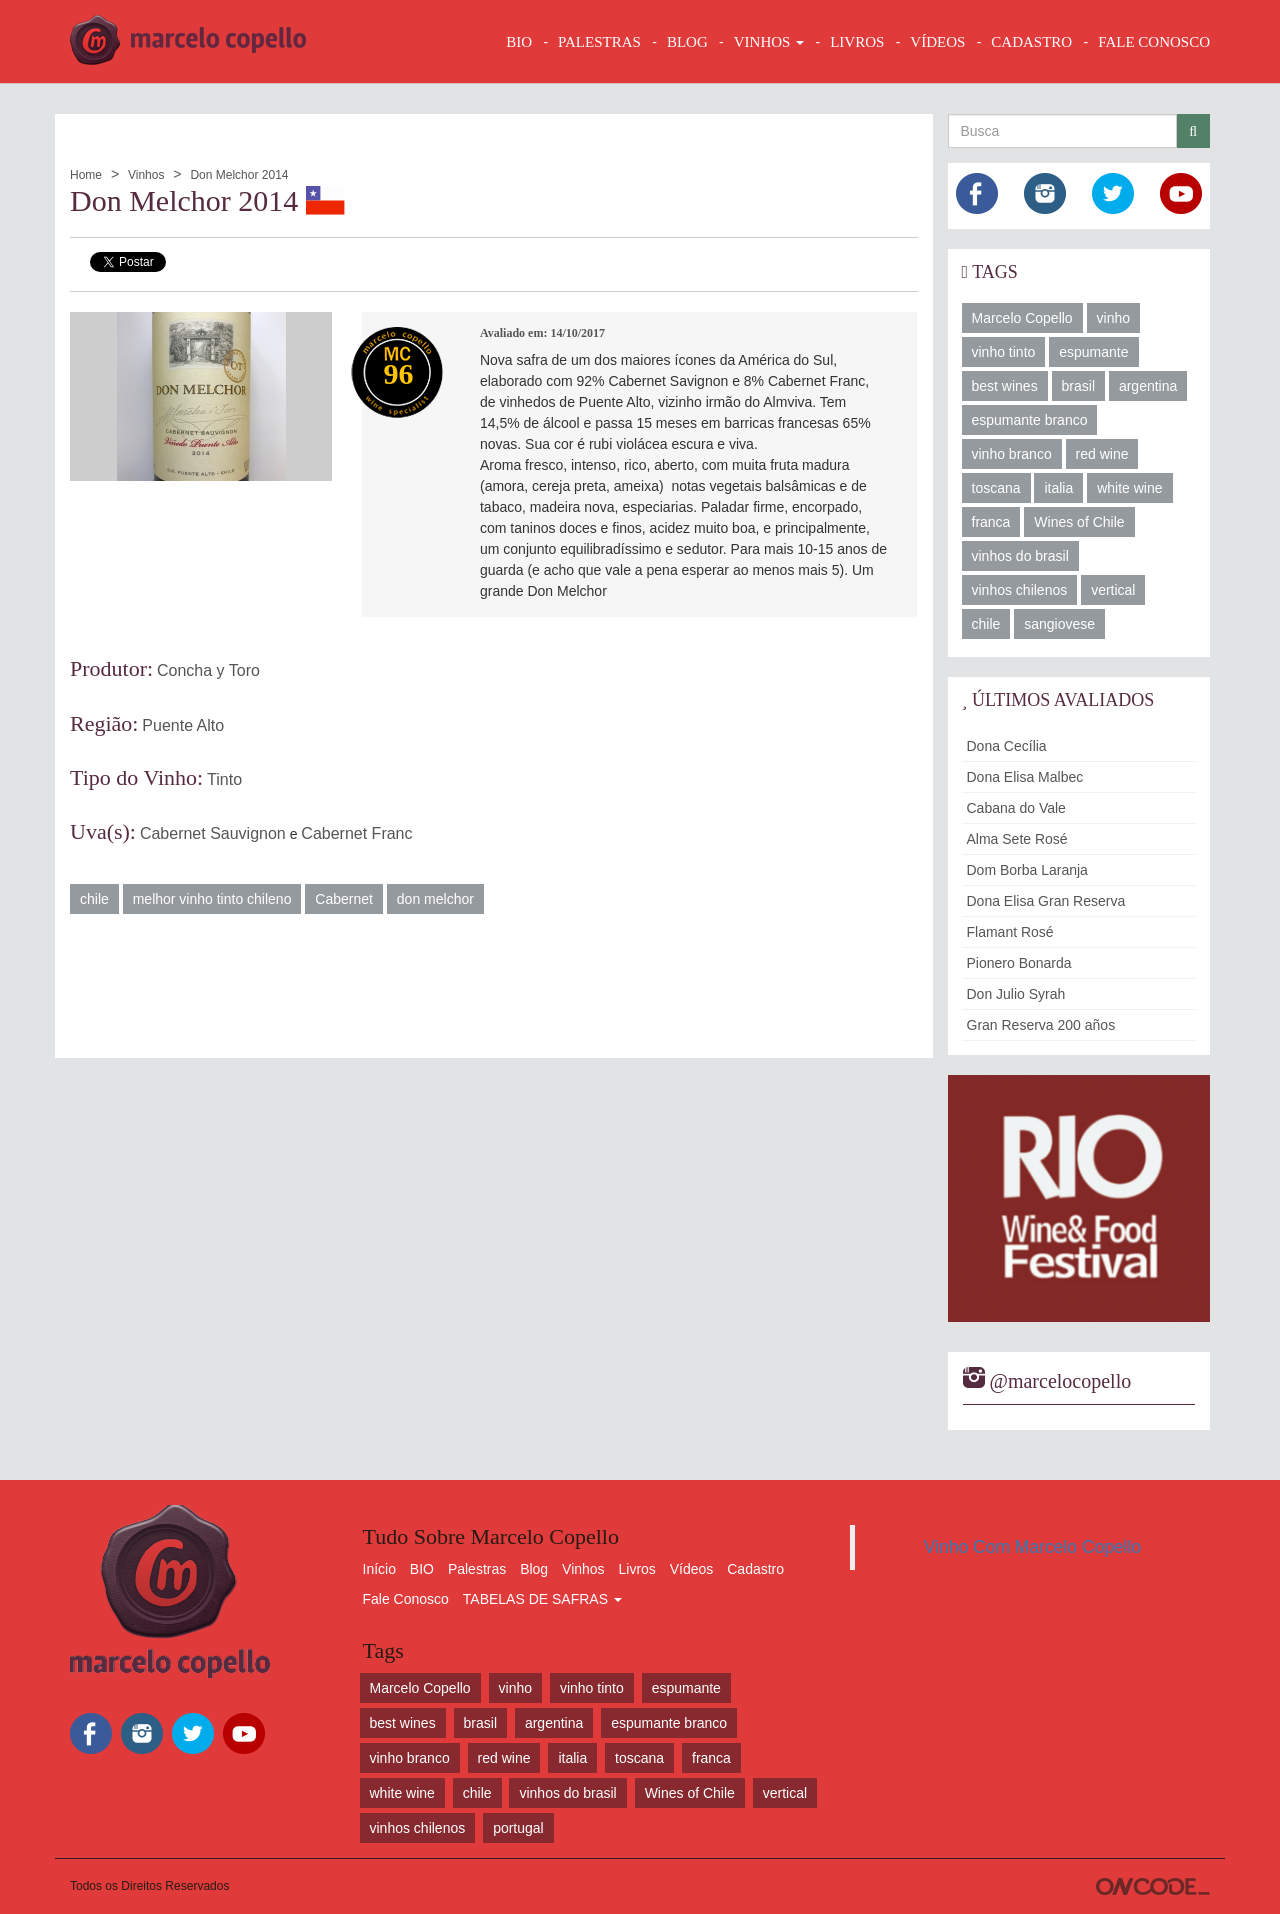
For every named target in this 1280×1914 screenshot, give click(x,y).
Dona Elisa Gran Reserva (1046, 901)
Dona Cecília (1007, 746)
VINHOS (769, 42)
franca (991, 522)
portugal (518, 1828)
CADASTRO (1031, 42)
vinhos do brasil (1020, 556)
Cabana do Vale (1016, 808)
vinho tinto (1004, 352)
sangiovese (1059, 624)
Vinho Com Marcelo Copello (1033, 1547)
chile (94, 899)
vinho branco (1012, 454)
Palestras (599, 42)
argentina (1148, 386)
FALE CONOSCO (1154, 42)
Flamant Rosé (1010, 932)
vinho (1113, 318)
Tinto (224, 779)
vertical (1113, 590)
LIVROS (857, 42)
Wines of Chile (1079, 522)
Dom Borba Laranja (1027, 870)
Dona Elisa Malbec (1025, 777)
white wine (1129, 488)
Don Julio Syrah (1016, 994)
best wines (1005, 386)
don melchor (435, 899)
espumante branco (1030, 420)
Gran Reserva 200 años (1041, 1025)
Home (86, 175)
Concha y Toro (208, 670)
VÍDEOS (937, 42)
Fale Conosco (406, 1599)
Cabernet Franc (356, 833)
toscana (996, 488)
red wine (1102, 454)
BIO (519, 42)
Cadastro (755, 1569)
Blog (534, 1569)
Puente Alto (183, 725)
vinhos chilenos (1020, 590)
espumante (1093, 352)
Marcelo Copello (1022, 318)
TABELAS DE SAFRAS (542, 1599)
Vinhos (146, 175)
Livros (637, 1569)
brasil (1078, 386)
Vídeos (692, 1569)
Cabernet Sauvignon (213, 833)
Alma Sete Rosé (1017, 839)
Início (379, 1569)
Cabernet (344, 899)
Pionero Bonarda (1019, 963)
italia (1058, 488)
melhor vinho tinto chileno (212, 899)
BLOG (687, 42)
